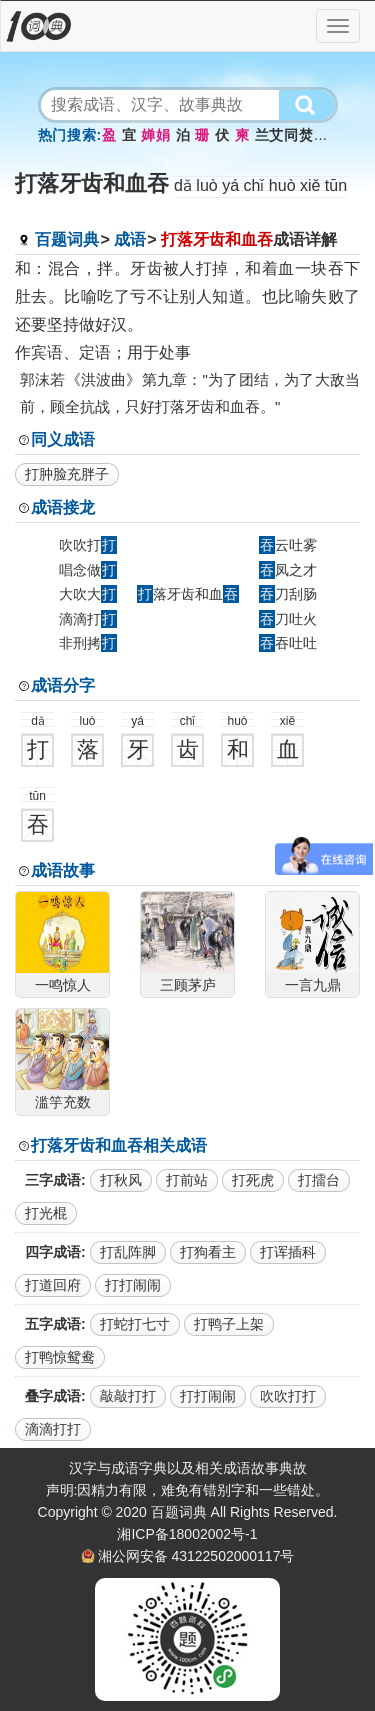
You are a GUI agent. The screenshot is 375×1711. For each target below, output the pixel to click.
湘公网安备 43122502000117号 (196, 1556)
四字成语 (53, 1252)
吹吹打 (88, 545)
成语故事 (63, 870)
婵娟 (155, 135)
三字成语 (53, 1180)
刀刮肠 (288, 594)
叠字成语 (53, 1396)
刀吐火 (288, 619)
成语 (130, 239)
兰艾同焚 (284, 135)
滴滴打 (88, 619)
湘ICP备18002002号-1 (187, 1534)
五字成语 (53, 1324)
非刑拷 (88, 643)
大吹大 (88, 594)
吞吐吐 (288, 643)
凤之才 (288, 570)
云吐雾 (288, 545)
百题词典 (67, 239)
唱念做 (88, 570)
